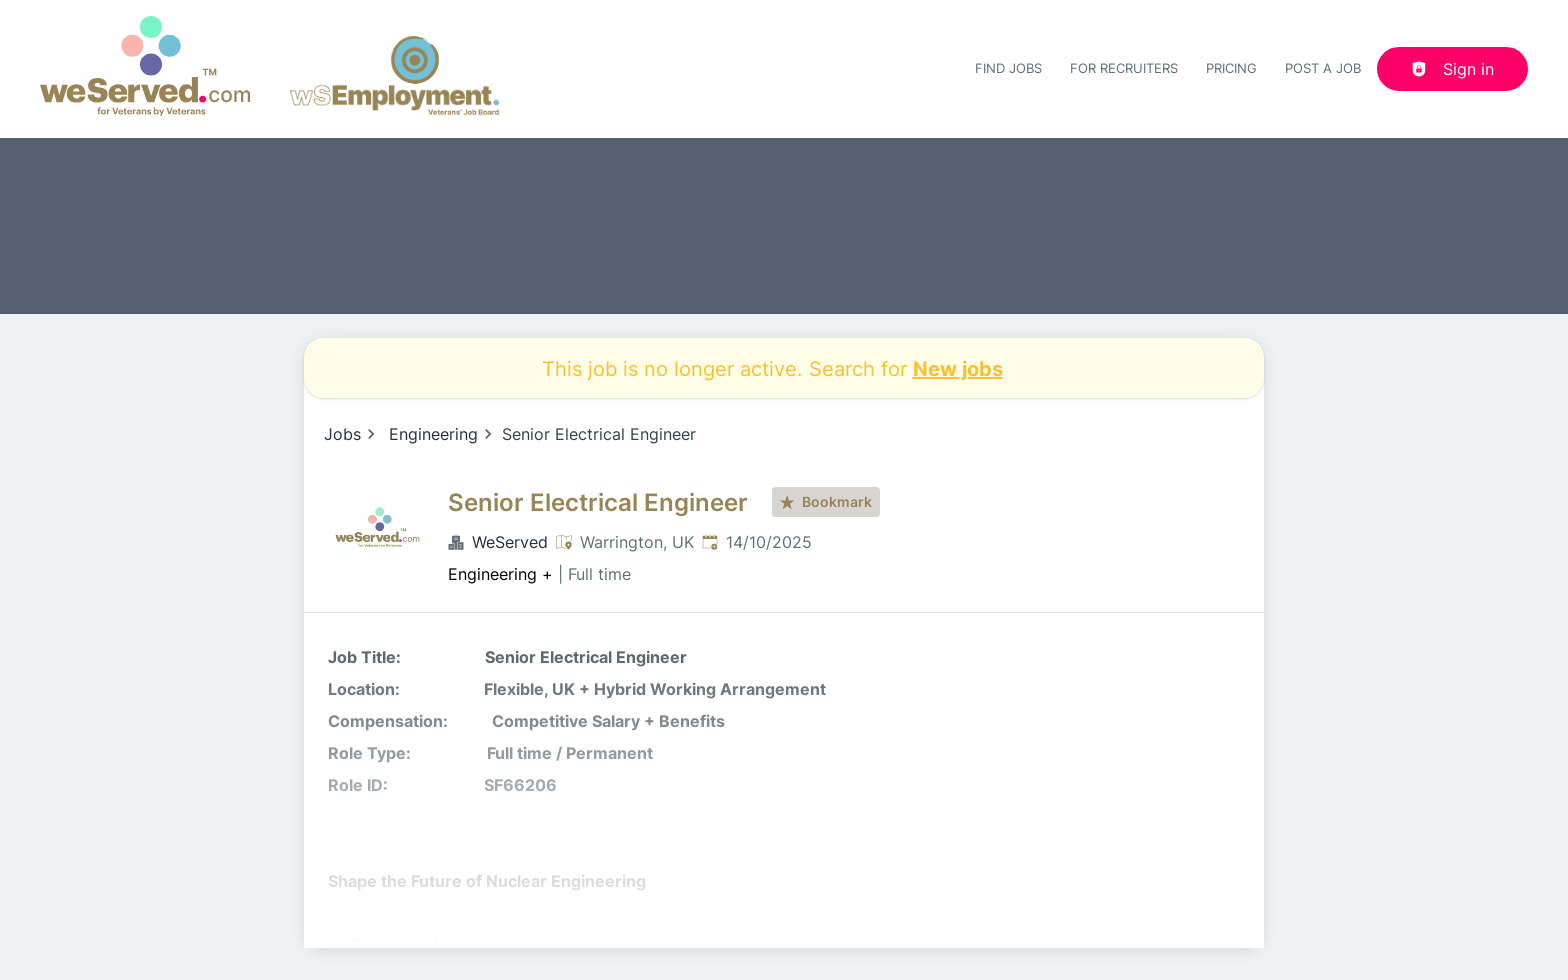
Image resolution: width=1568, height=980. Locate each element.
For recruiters (1124, 68)
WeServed (510, 542)
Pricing (1231, 68)
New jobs (958, 368)
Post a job (1323, 68)
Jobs (342, 434)
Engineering (433, 434)
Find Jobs (1008, 68)
